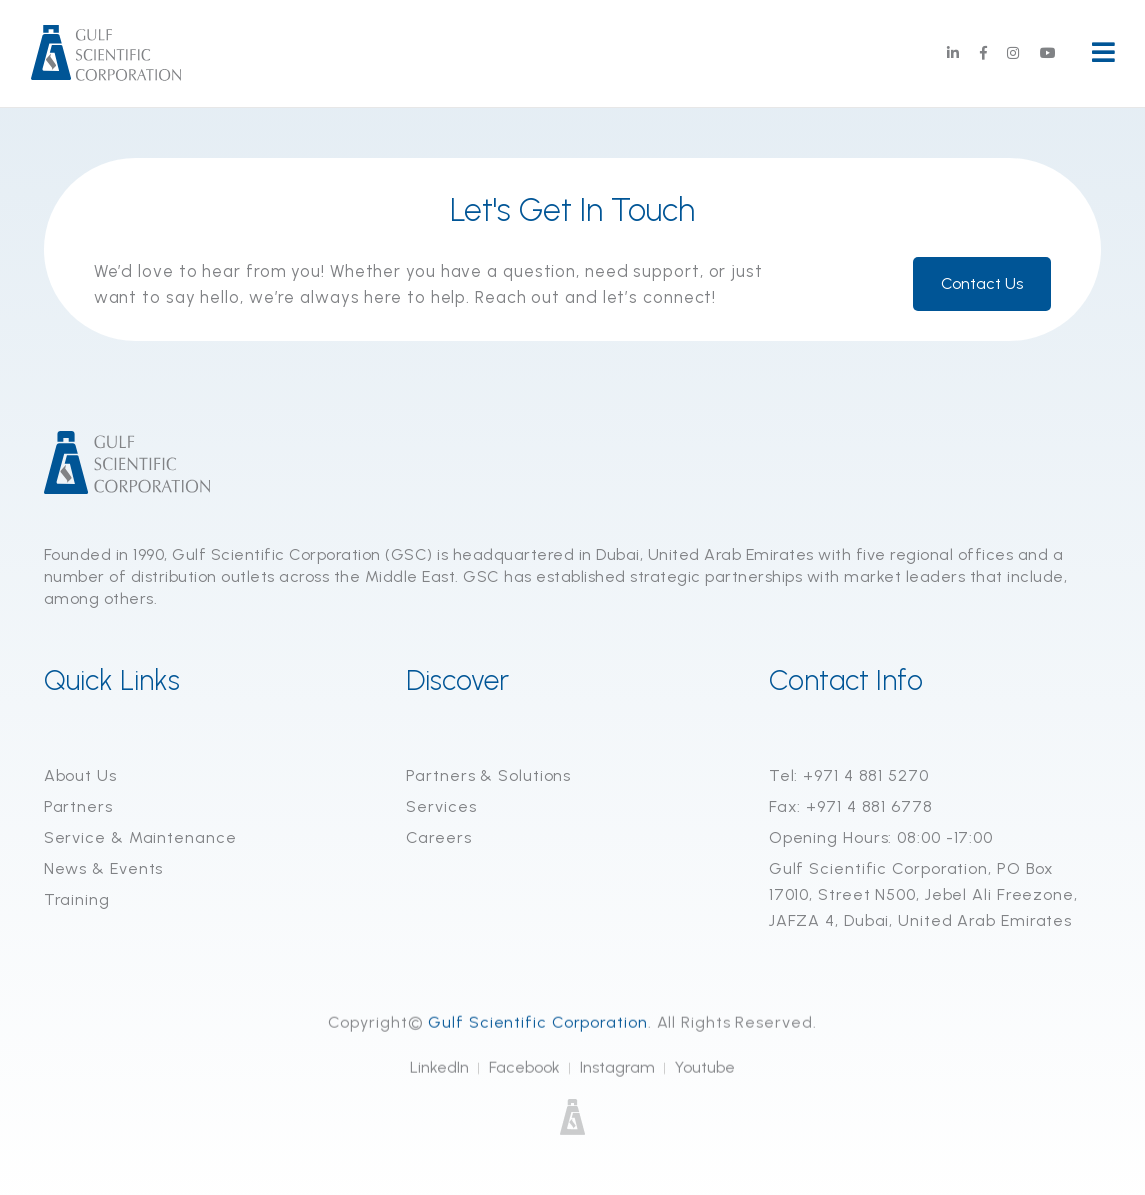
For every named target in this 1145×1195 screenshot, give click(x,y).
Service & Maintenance (140, 837)
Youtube (705, 1069)
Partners (78, 806)
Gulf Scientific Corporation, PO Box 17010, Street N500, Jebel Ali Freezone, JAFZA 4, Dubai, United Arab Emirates (923, 894)
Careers (438, 837)
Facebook (524, 1069)
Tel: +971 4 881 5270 (849, 775)
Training (77, 899)
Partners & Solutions (488, 775)
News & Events (104, 868)
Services (441, 806)
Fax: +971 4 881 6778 (851, 806)
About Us (80, 775)
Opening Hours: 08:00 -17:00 (881, 837)
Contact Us (982, 283)
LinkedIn (439, 1069)
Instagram (617, 1069)
